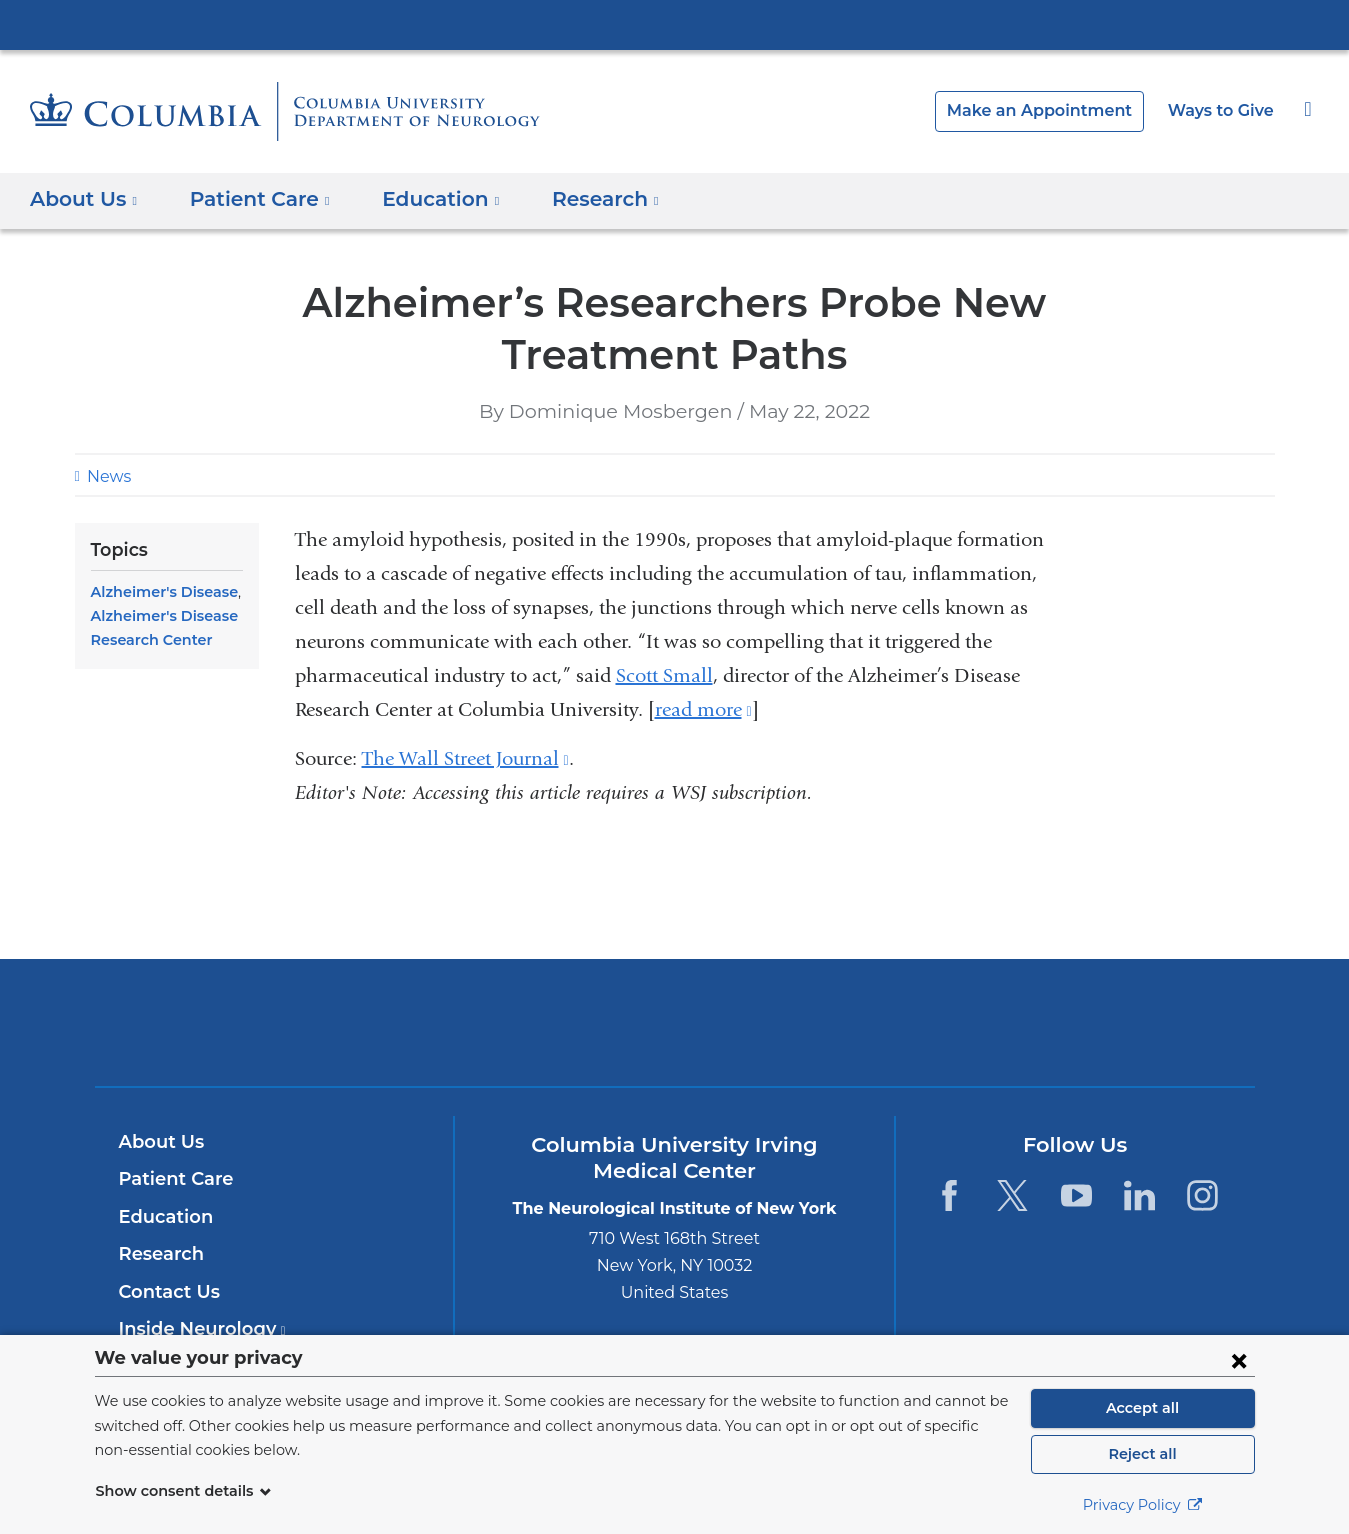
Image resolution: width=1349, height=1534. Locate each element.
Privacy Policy (1143, 1505)
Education (162, 1217)
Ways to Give (1223, 110)
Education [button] (422, 199)
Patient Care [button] (251, 199)
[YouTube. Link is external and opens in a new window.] (1076, 1195)
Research (159, 1254)
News (107, 476)
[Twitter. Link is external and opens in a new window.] (1012, 1195)
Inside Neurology (196, 1329)
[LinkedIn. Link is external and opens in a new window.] (1139, 1195)
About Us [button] (84, 199)
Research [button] (580, 199)
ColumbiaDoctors (962, 1021)
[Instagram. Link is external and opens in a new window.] (1203, 1195)
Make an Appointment (1055, 110)
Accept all (1143, 1408)
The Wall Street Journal (465, 758)
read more (703, 709)
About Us (159, 1142)
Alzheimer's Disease (160, 592)
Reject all (1142, 1454)
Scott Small (664, 675)
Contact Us (166, 1292)
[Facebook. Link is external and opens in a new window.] (949, 1195)
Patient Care (171, 1179)
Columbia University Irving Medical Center (675, 24)
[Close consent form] (1239, 1360)
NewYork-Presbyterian (674, 1035)
